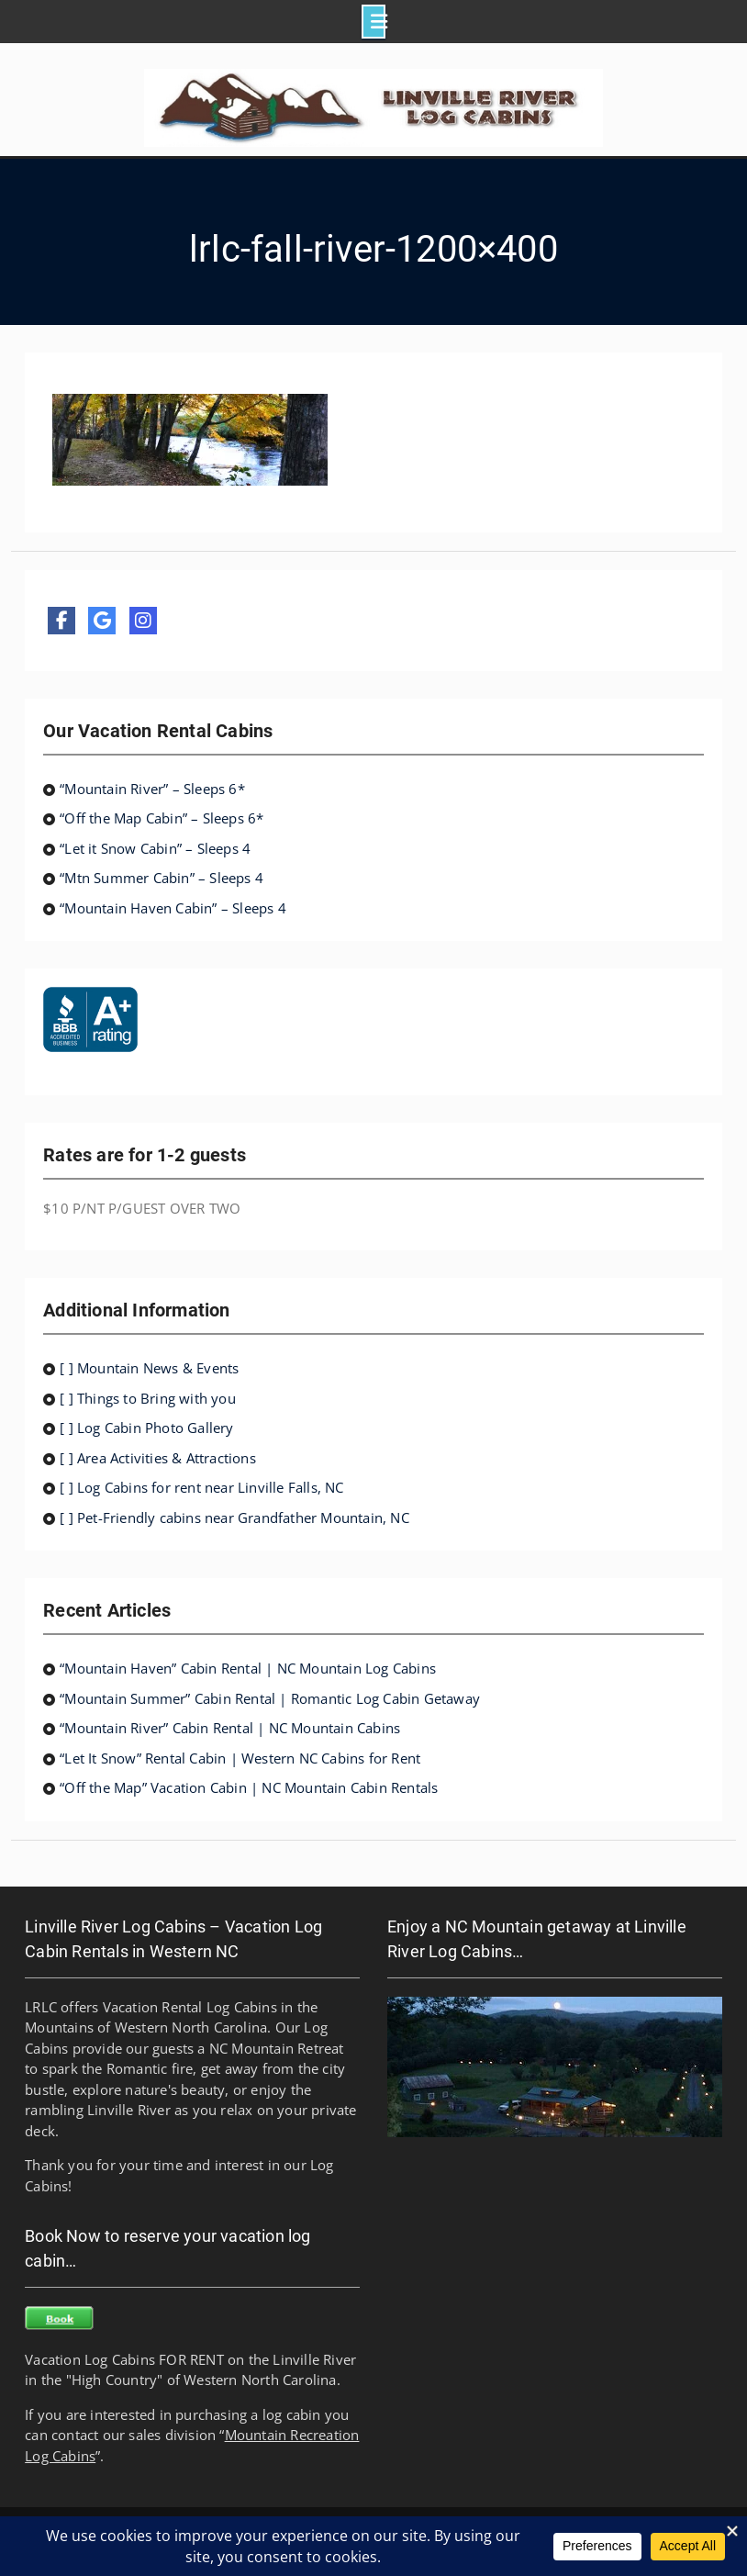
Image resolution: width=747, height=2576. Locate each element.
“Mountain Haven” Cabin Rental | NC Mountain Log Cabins (248, 1668)
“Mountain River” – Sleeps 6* (152, 788)
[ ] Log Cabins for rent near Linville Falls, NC (201, 1487)
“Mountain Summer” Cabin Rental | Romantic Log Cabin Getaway (270, 1698)
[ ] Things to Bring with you (148, 1398)
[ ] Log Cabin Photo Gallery (146, 1427)
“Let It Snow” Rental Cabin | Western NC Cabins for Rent (240, 1758)
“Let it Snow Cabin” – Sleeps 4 (155, 848)
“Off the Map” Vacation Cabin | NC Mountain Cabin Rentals (249, 1787)
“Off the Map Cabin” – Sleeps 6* (161, 818)
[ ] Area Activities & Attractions (158, 1458)
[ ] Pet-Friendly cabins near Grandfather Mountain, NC (234, 1517)
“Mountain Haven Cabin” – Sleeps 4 (173, 908)
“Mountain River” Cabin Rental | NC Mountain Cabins (230, 1728)
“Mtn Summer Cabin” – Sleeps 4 (161, 877)
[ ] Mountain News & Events (149, 1368)
